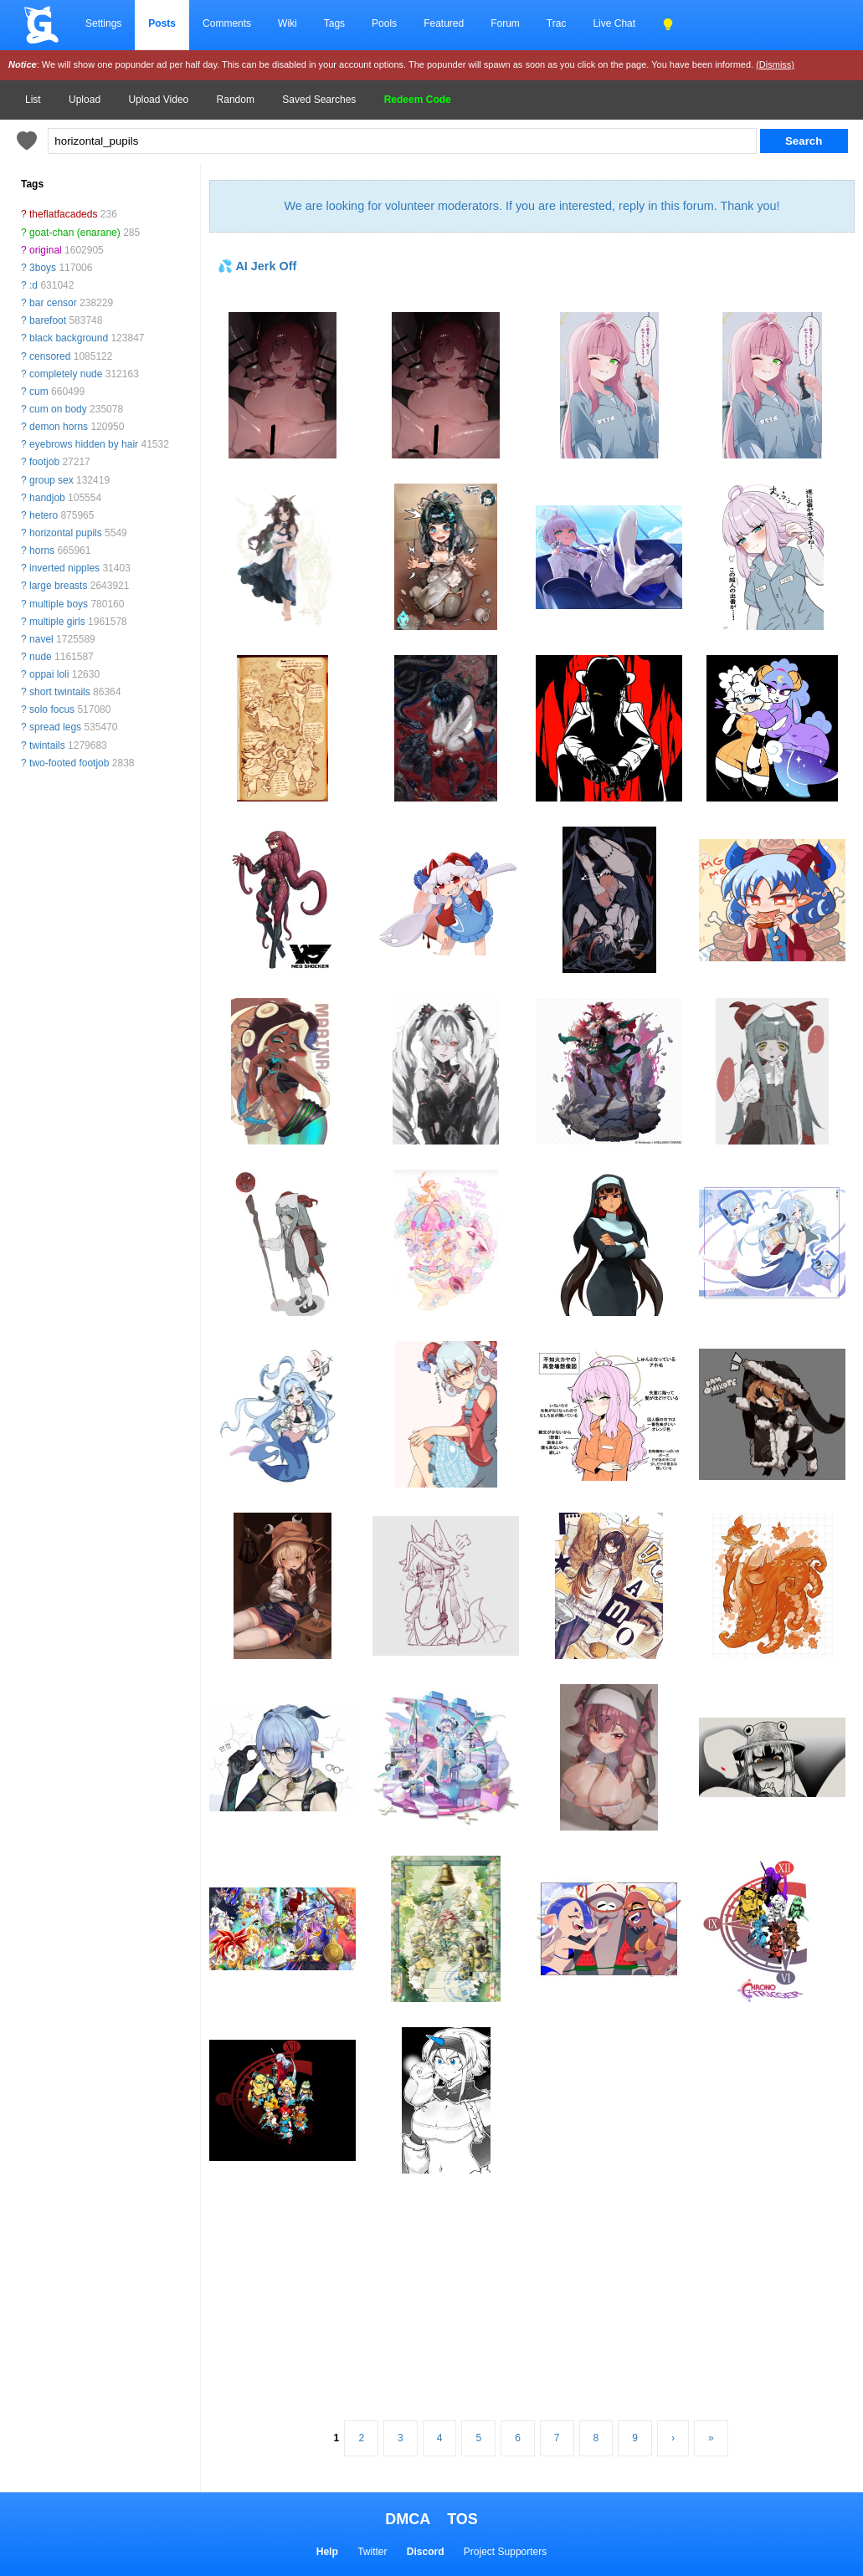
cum (39, 391)
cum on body (58, 409)
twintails (47, 745)
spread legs (55, 727)
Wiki (287, 23)
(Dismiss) (775, 64)
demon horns (58, 427)
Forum (505, 23)
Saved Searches (319, 99)
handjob (47, 498)
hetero (43, 515)
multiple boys (58, 604)
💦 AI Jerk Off (257, 266)
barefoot (47, 320)
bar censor (53, 303)
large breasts (58, 586)
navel (41, 639)
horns (41, 550)
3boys (42, 268)
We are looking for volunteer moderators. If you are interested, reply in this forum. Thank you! (531, 206)
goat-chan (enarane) (75, 232)
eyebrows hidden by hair (83, 444)
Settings (103, 23)
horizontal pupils (65, 533)
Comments (227, 23)
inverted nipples (64, 568)
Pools (384, 23)
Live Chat (614, 23)
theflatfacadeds (63, 214)
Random (235, 99)
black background (68, 338)
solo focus (51, 709)
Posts (162, 23)
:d (33, 285)
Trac (557, 23)
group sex (51, 480)
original (45, 250)
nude (40, 657)
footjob (44, 462)
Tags (334, 23)
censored (49, 356)
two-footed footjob (69, 763)
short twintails (59, 692)
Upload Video (158, 99)
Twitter (372, 2552)
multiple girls (57, 621)
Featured (444, 23)
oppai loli (49, 674)
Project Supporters (505, 2552)
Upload (84, 99)
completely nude (65, 374)
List (33, 99)
